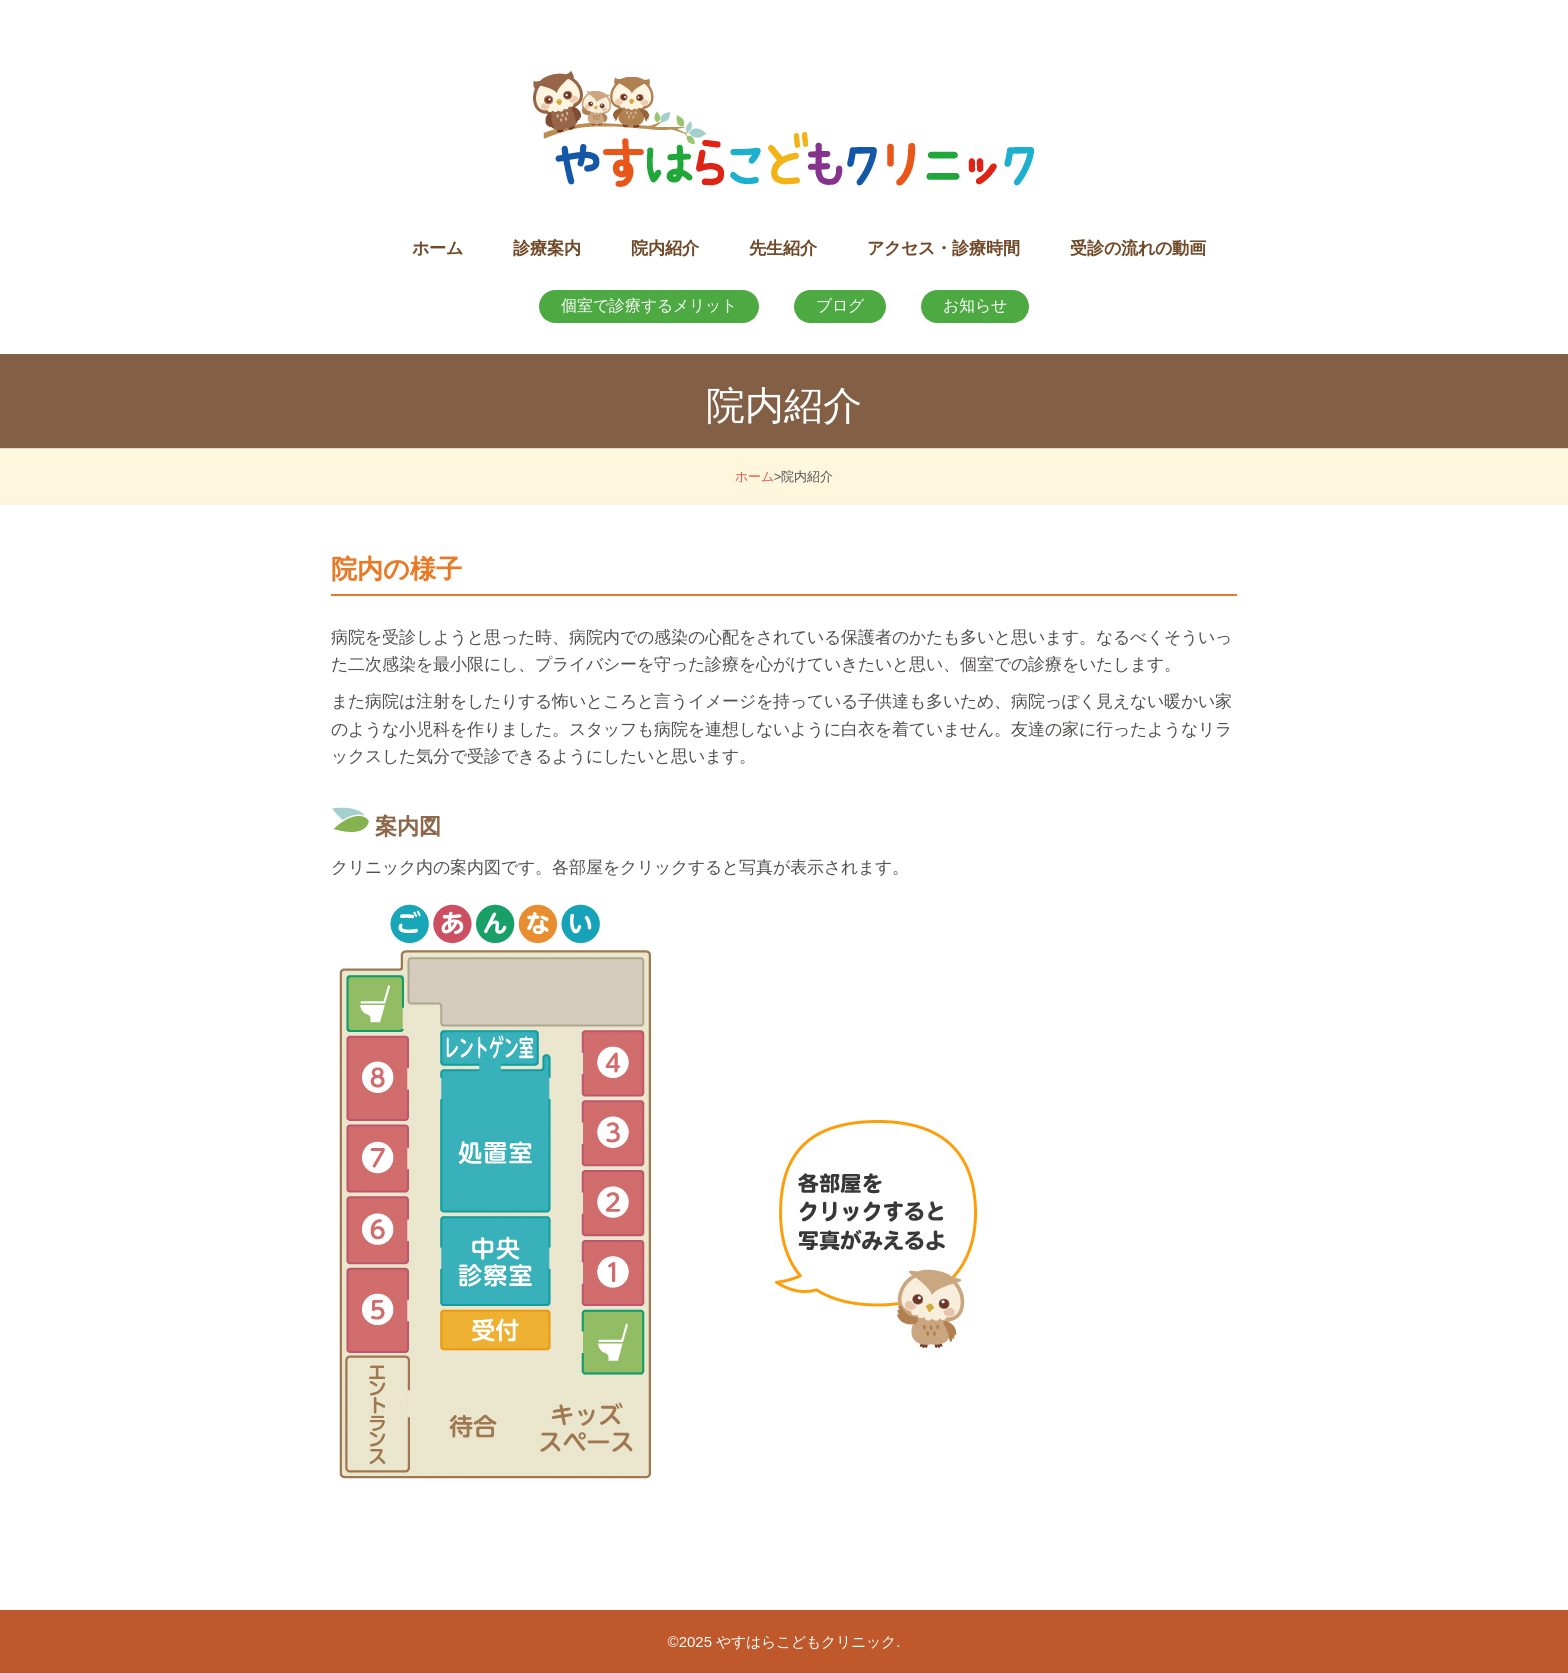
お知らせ (975, 305)
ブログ (840, 305)
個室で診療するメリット (649, 305)
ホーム (754, 476)
